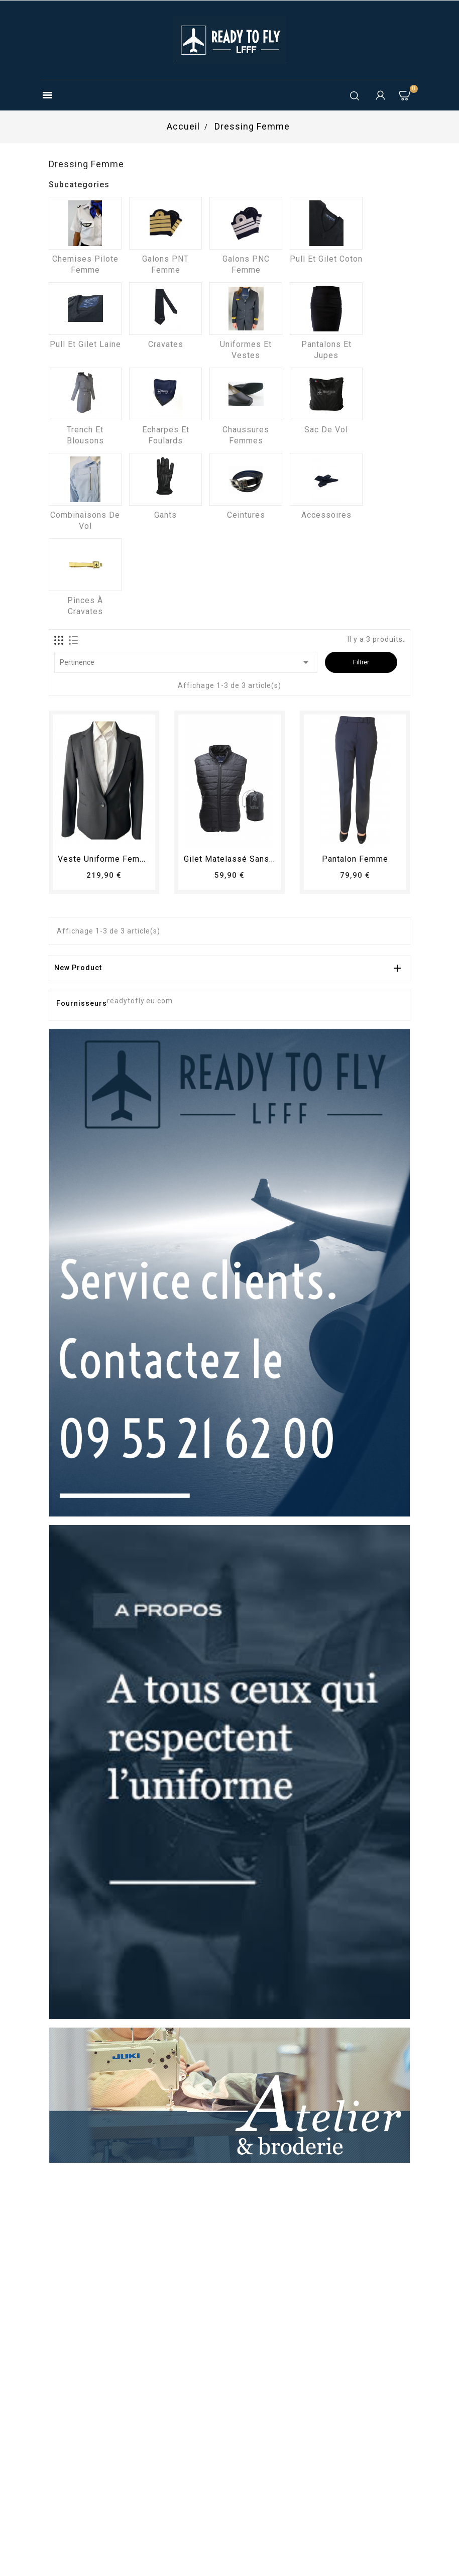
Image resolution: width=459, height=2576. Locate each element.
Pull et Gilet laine (85, 344)
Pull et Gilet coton (326, 259)
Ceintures (246, 515)
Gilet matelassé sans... (229, 859)
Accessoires (326, 515)
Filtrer (361, 662)
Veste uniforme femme (105, 859)
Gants (165, 515)
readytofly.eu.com (140, 1001)
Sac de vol (326, 429)
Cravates (165, 344)
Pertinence (186, 662)
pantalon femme (355, 859)
